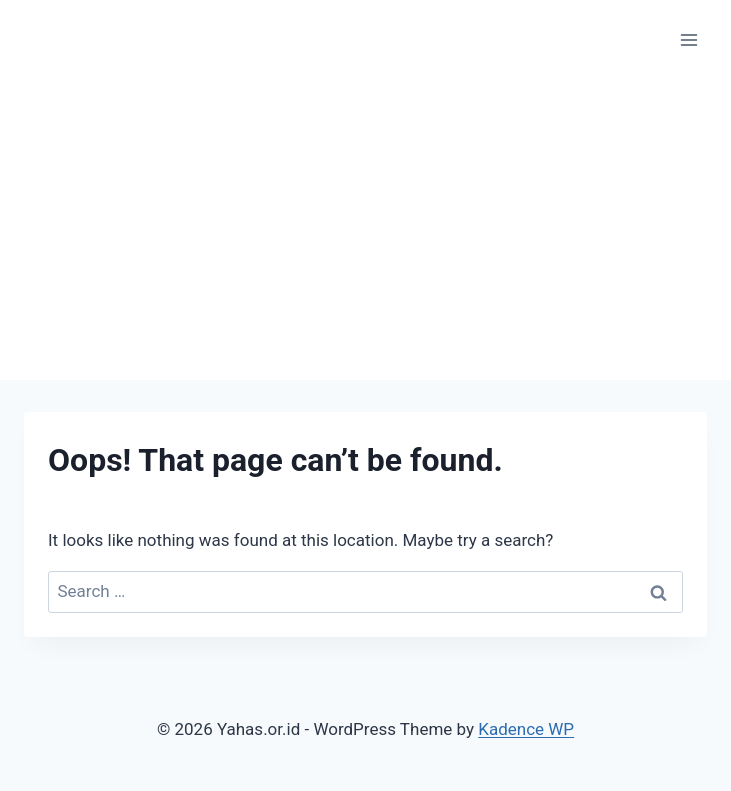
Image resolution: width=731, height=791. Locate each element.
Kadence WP (526, 729)
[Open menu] (688, 39)
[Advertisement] (365, 230)
